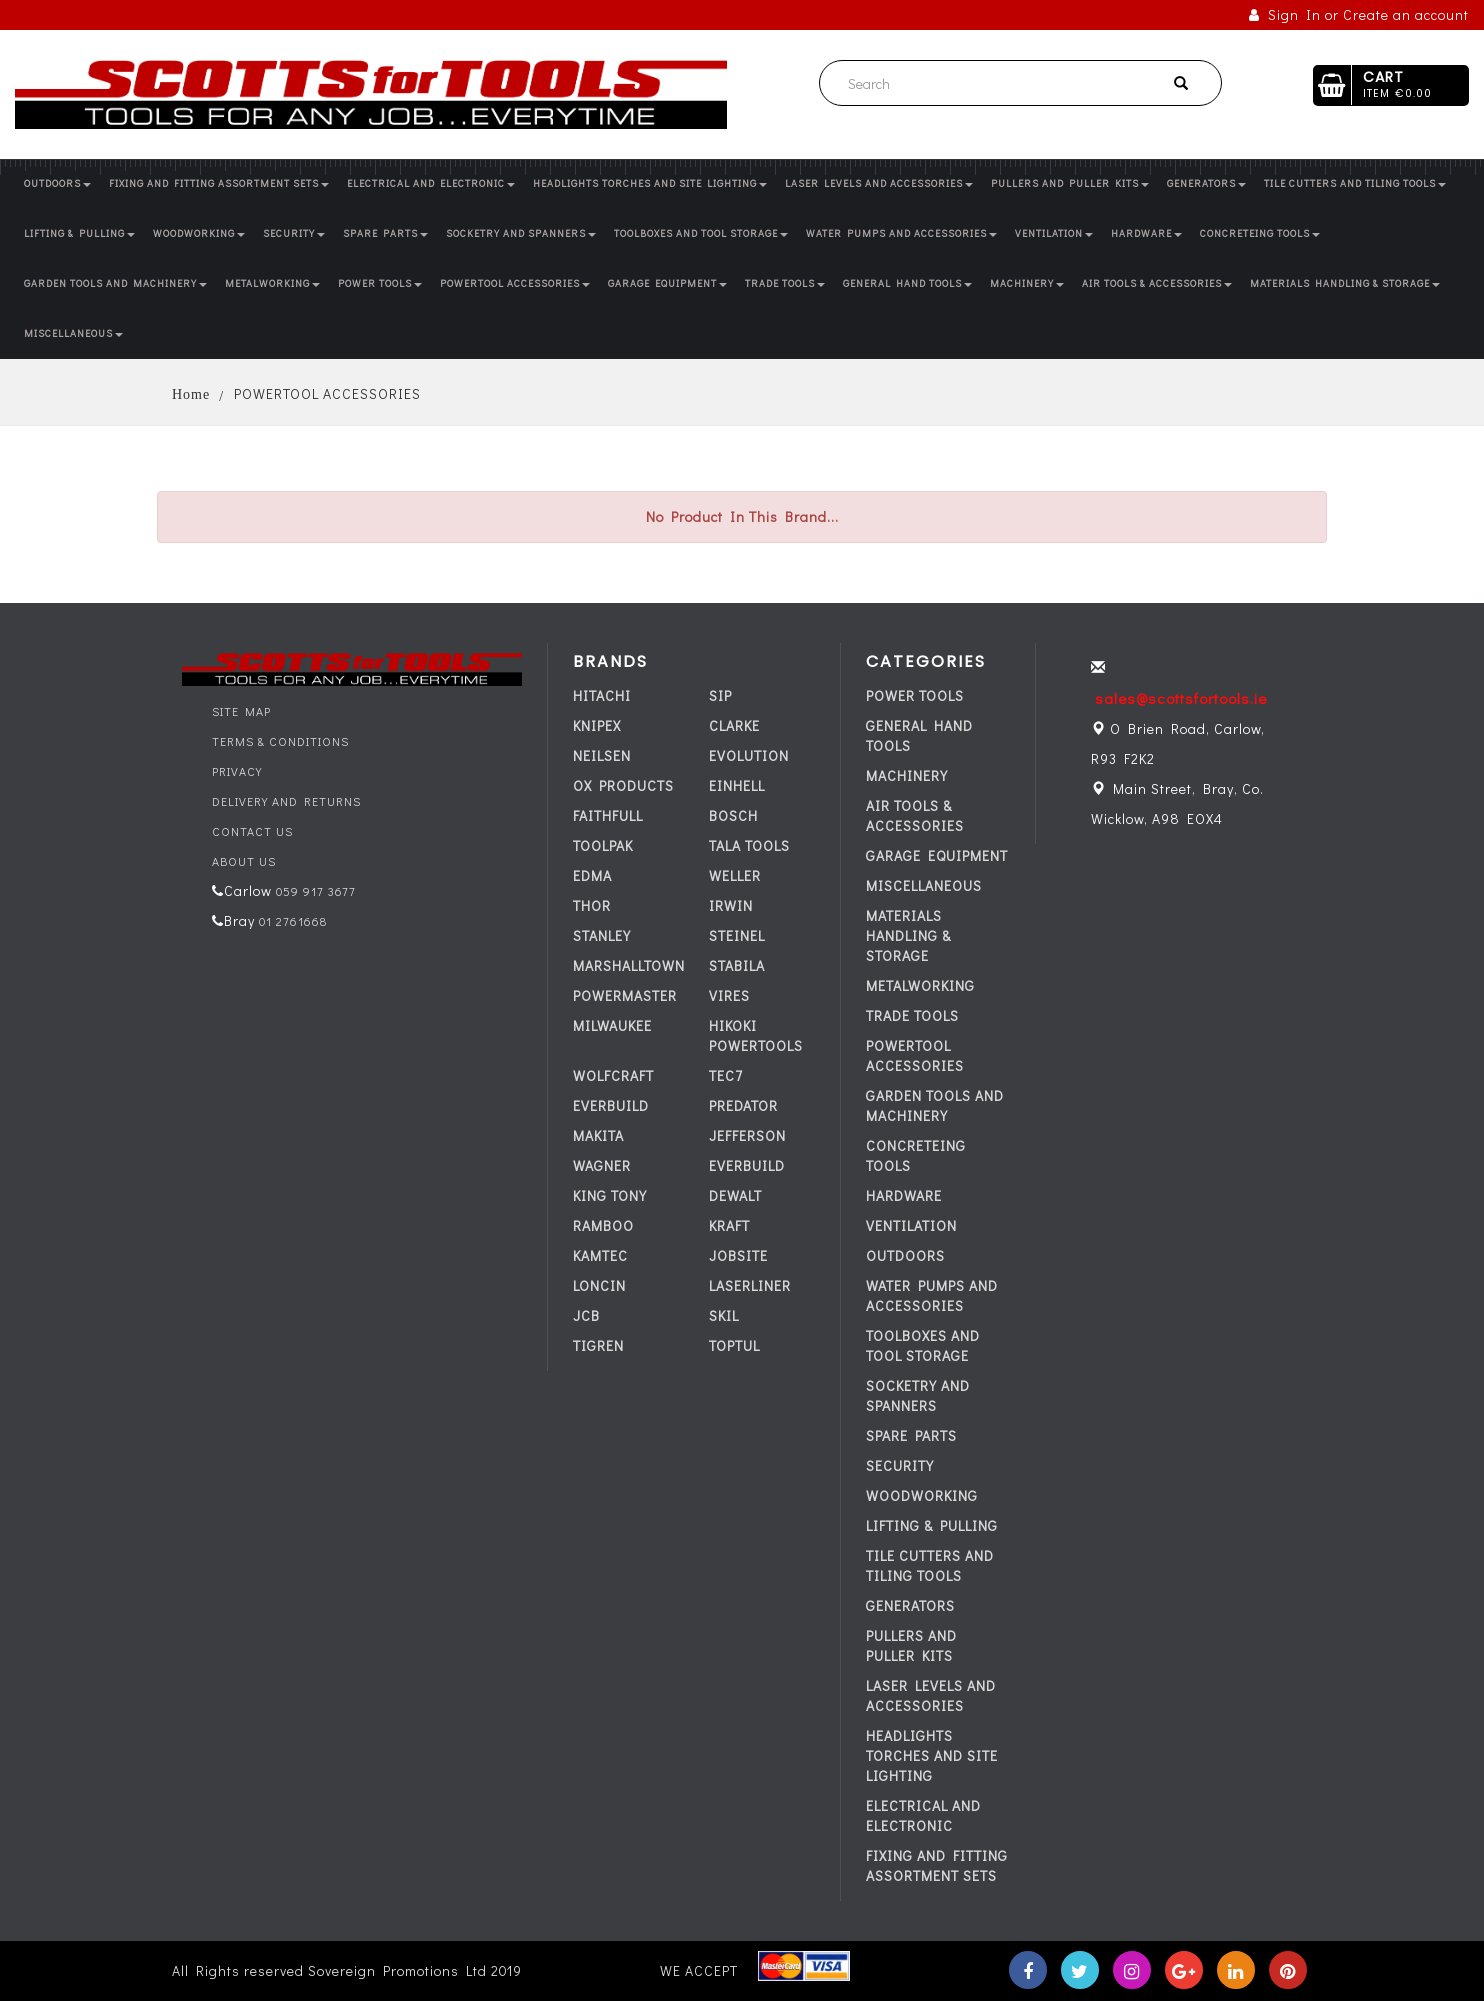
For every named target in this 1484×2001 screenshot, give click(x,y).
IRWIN (731, 905)
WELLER (735, 875)
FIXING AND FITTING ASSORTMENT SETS (219, 183)
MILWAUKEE (612, 1025)
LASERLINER (750, 1285)
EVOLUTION (749, 755)
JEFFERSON (747, 1135)
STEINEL (737, 935)
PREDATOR (743, 1105)
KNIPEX (597, 725)
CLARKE (734, 725)
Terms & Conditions (280, 741)
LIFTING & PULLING (79, 233)
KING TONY (610, 1195)
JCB (586, 1315)
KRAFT (729, 1225)
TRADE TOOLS (785, 283)
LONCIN (599, 1285)
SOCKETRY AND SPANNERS (521, 233)
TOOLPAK (603, 845)
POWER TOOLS (380, 283)
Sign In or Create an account (1359, 14)
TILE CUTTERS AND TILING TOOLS (1355, 183)
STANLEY (602, 935)
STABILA (737, 965)
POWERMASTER (625, 995)
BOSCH (733, 815)
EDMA (592, 875)
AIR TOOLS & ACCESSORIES (1157, 283)
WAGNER (602, 1165)
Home (191, 394)
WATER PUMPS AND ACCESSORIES (901, 233)
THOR (592, 905)
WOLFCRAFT (613, 1075)
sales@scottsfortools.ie (1181, 698)
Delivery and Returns (286, 801)
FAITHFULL (608, 815)
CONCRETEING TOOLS (1260, 233)
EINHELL (737, 785)
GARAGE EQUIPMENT (667, 283)
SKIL (724, 1315)
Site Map (241, 711)
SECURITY (294, 233)
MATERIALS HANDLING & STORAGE (1345, 283)
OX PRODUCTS (623, 785)
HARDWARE (1146, 233)
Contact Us (252, 831)
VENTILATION (1054, 233)
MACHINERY (1027, 283)
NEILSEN (602, 755)
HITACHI (602, 695)
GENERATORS (1206, 183)
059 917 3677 (314, 891)
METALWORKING (272, 283)
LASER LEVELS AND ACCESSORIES (879, 183)
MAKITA (598, 1135)
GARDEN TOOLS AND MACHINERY (115, 283)
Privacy (237, 771)
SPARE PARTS (385, 233)
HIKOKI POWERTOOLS (756, 1035)
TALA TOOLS (749, 845)
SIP (720, 695)
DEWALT (735, 1195)
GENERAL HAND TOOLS (907, 283)
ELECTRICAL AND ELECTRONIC (431, 183)
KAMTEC (600, 1255)
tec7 (726, 1075)
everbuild (611, 1105)
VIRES (729, 995)
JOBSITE (738, 1255)
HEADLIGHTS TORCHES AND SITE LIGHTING (650, 183)
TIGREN (598, 1345)
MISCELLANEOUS (73, 333)
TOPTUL (734, 1345)
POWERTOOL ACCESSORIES (515, 283)
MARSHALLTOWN (629, 965)
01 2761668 (291, 921)
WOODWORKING (199, 233)
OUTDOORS (57, 183)
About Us (244, 861)
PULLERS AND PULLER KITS (1070, 183)
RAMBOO (603, 1225)
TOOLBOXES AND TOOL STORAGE (701, 233)
